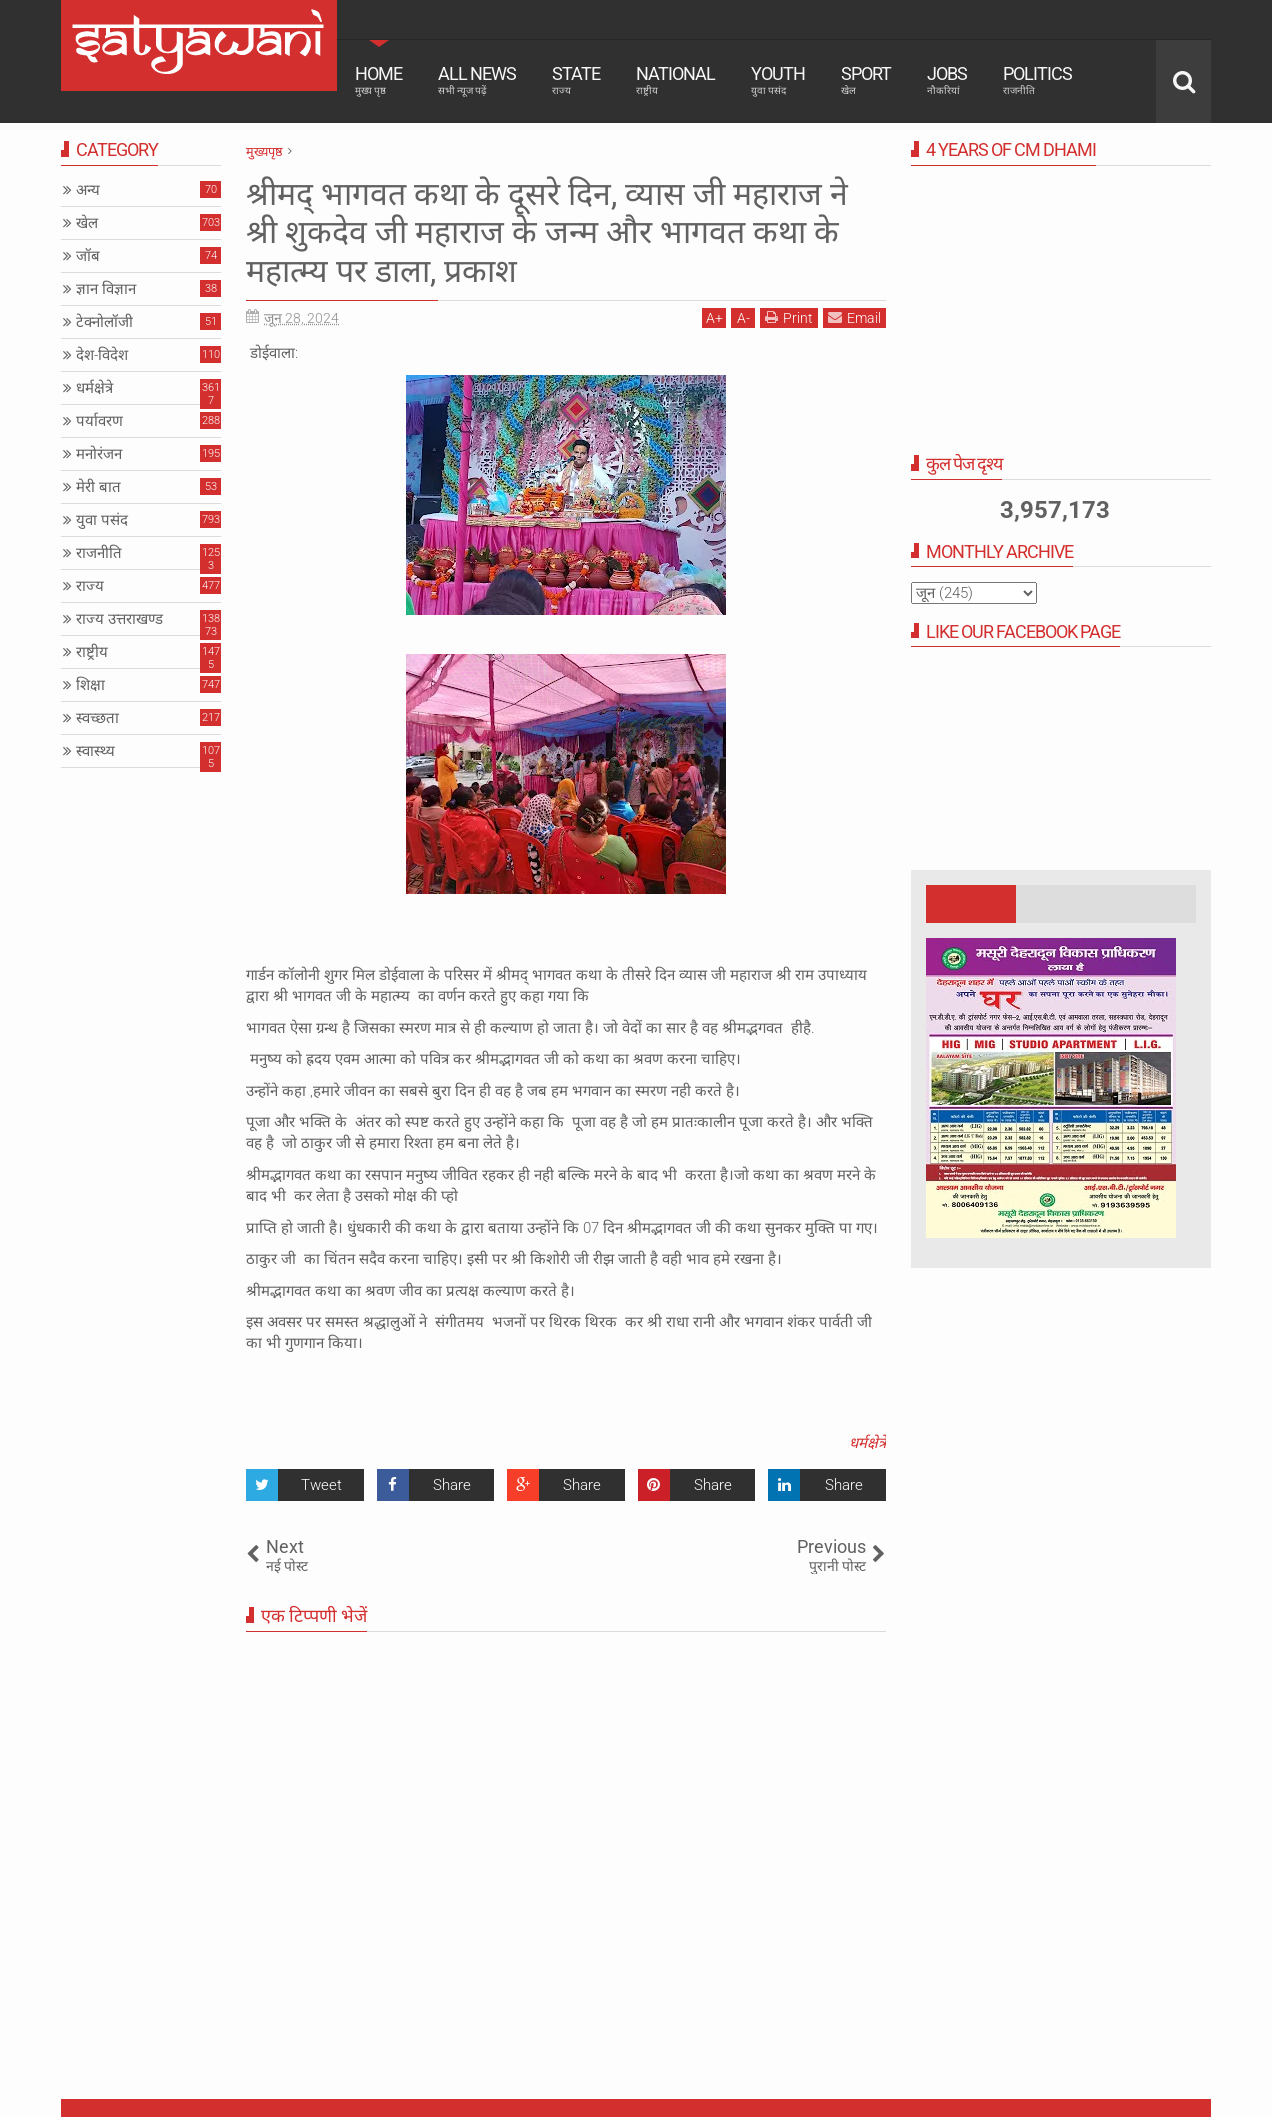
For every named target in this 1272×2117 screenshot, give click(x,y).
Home (378, 80)
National (675, 80)
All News (477, 80)
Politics (1037, 80)
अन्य (88, 190)
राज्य (90, 586)
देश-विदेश (102, 355)
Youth (778, 80)
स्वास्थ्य (95, 751)
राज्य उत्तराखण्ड (119, 619)
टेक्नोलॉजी (104, 322)
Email (854, 317)
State (576, 80)
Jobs (947, 80)
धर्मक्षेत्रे (867, 1443)
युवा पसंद (102, 520)
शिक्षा (90, 685)
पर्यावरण (99, 421)
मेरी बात (98, 487)
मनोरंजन (99, 454)
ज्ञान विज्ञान (106, 289)
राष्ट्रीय (92, 652)
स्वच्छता (97, 718)
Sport (866, 80)
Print (789, 317)
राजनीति (99, 553)
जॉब (88, 256)
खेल (87, 223)
